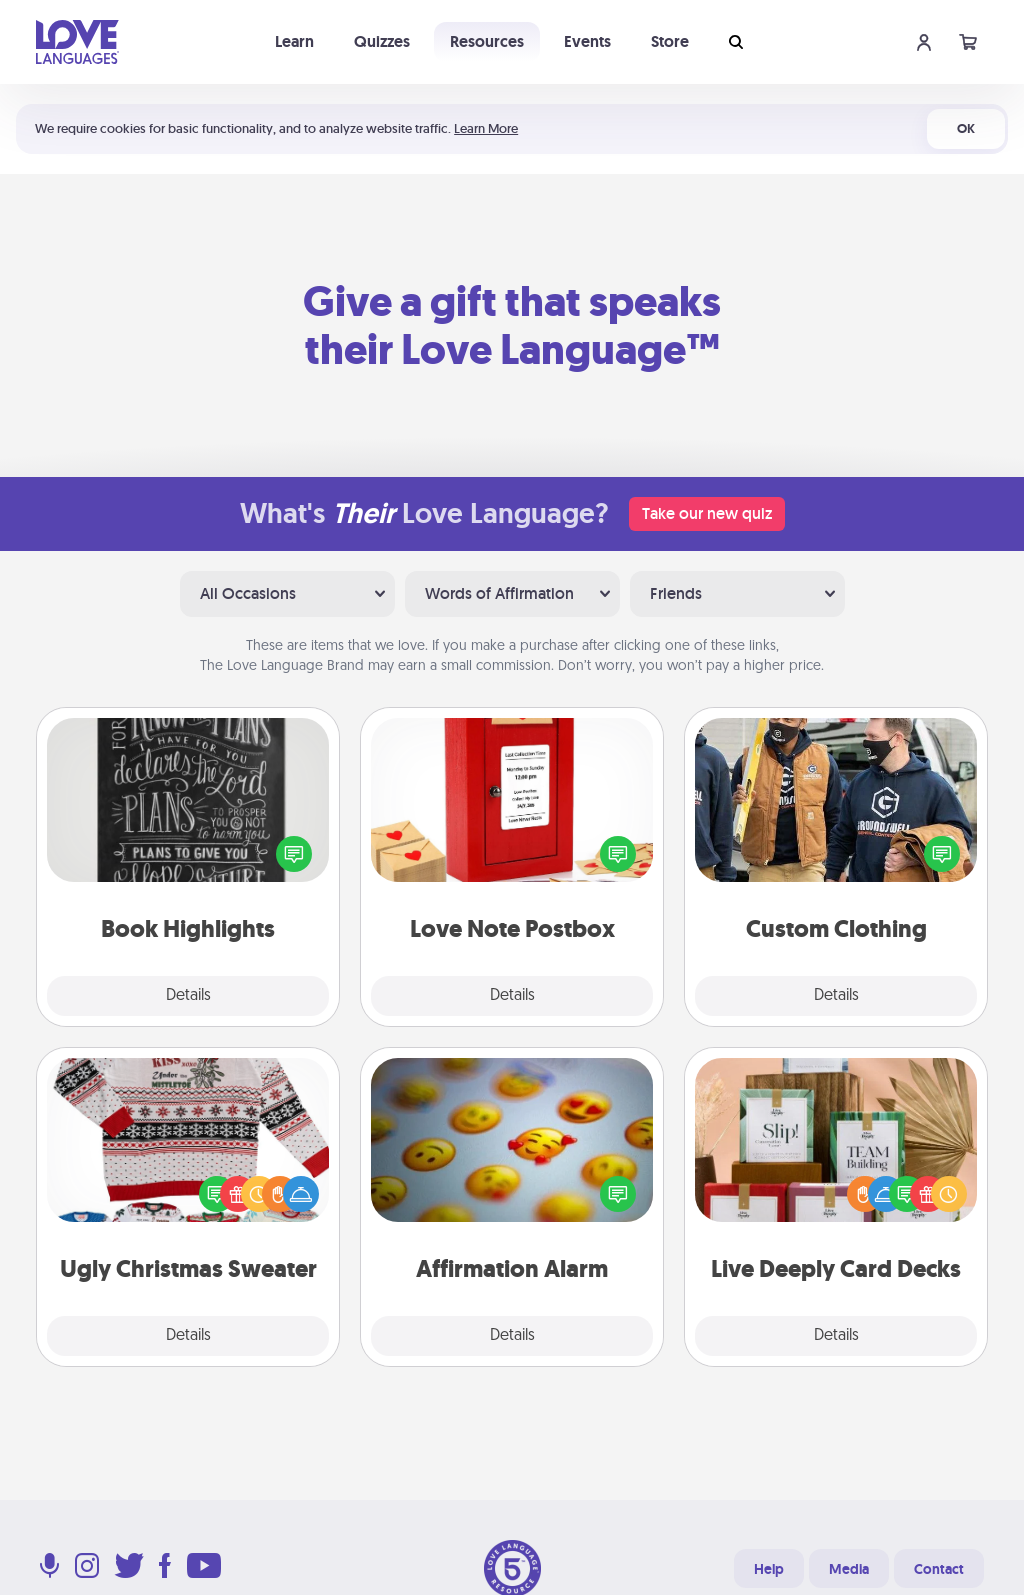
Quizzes (382, 41)
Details (188, 996)
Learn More (486, 128)
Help (769, 1569)
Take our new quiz (707, 513)
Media (849, 1569)
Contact (939, 1569)
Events (587, 41)
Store (670, 41)
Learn (294, 41)
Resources (487, 41)
